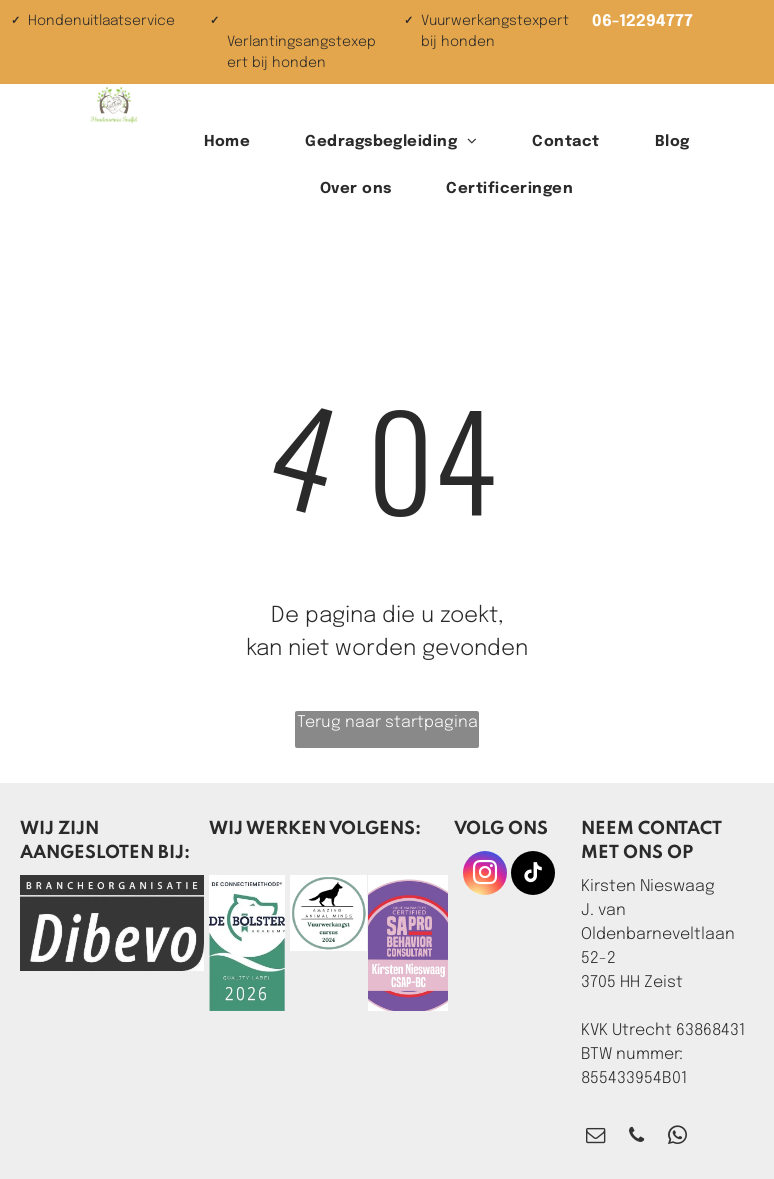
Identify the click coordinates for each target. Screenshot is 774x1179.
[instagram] (485, 875)
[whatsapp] (677, 1138)
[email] (595, 1138)
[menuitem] (235, 142)
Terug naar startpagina (387, 722)
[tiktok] (533, 875)
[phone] (636, 1138)
